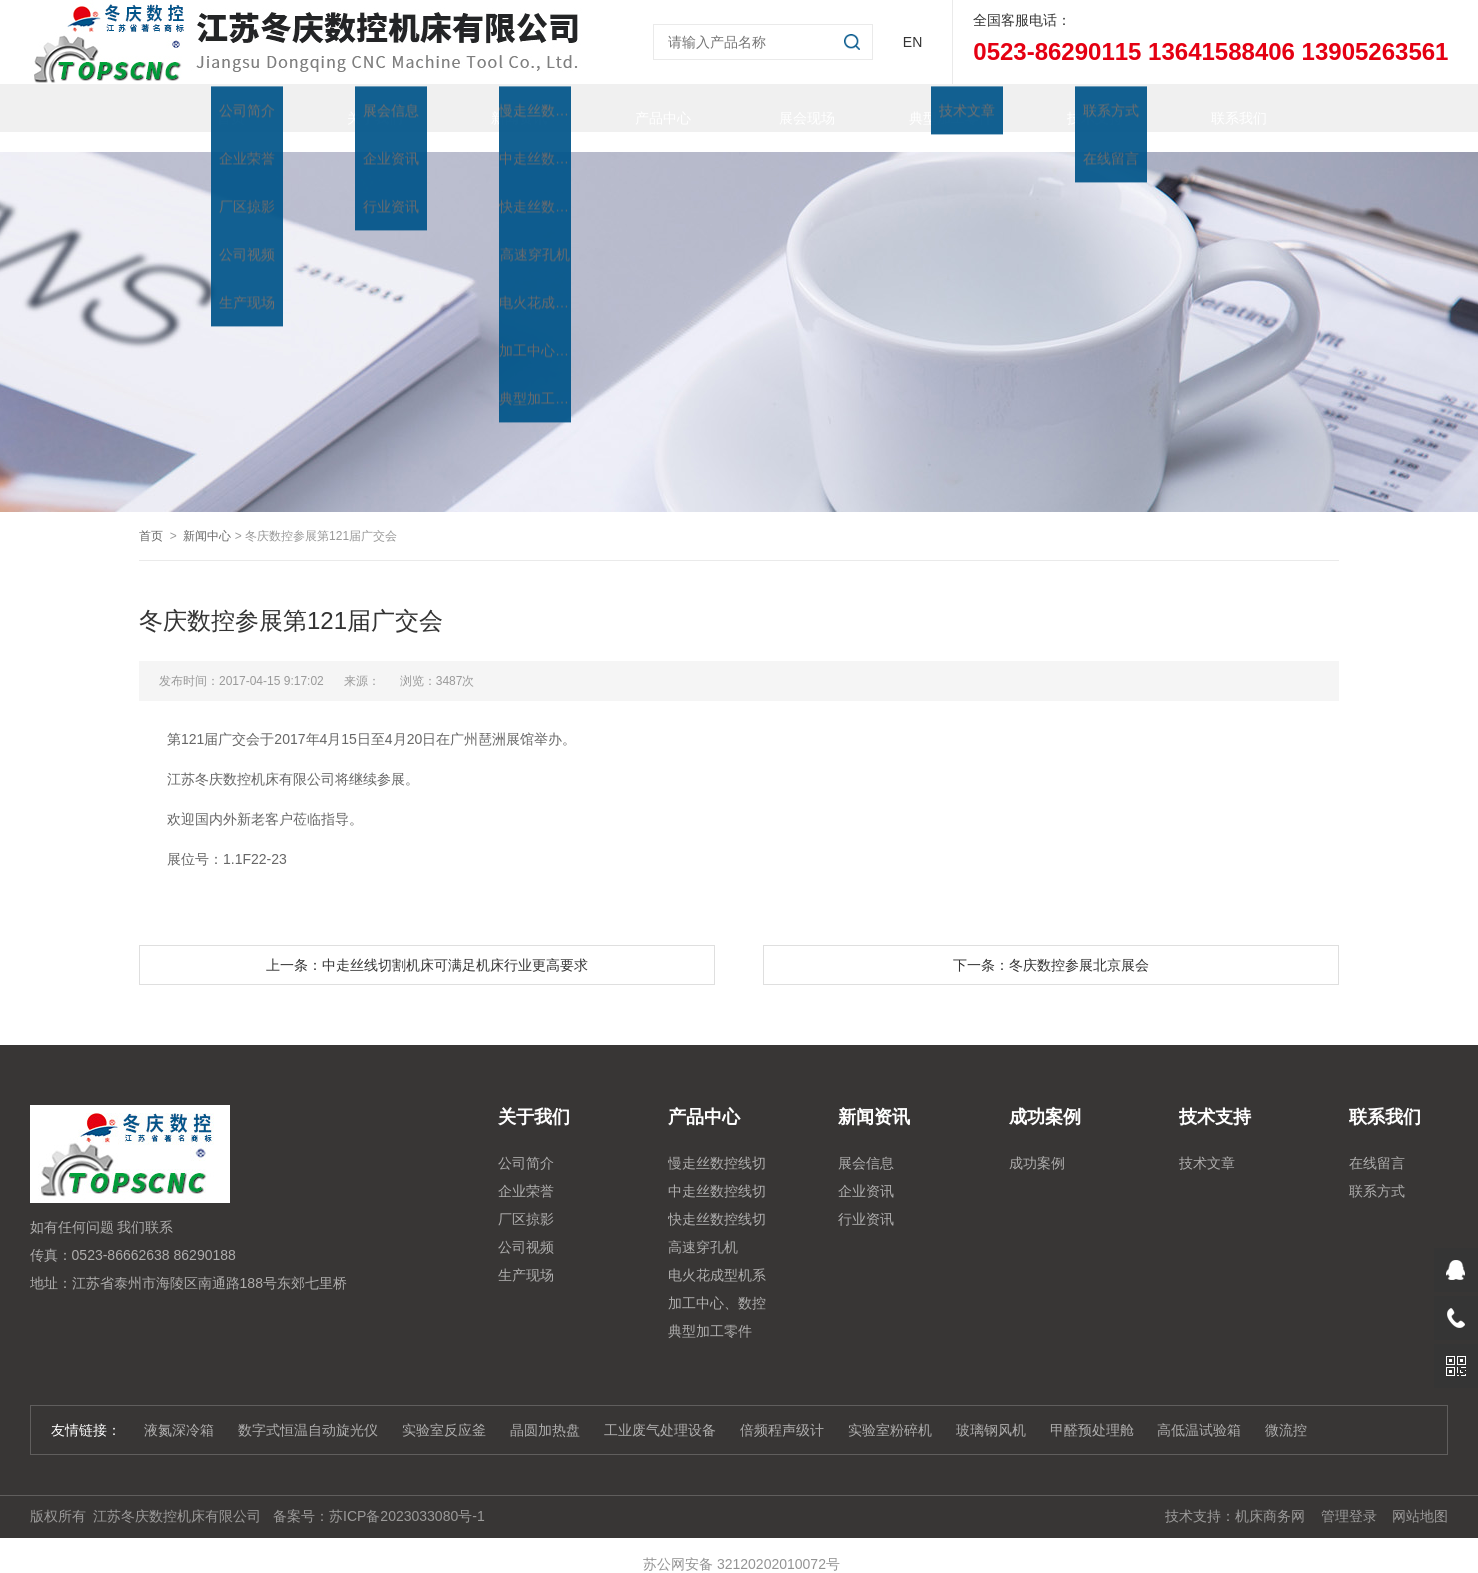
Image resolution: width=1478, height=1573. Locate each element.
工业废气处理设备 (660, 1410)
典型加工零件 (931, 108)
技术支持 (1075, 108)
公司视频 (526, 1227)
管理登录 (1349, 1496)
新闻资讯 (499, 108)
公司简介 (526, 1143)
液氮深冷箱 (179, 1410)
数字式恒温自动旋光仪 (308, 1410)
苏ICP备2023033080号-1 (407, 1496)
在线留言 (1377, 1143)
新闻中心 (207, 516)
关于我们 (355, 108)
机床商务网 (1270, 1496)
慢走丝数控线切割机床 (717, 1146)
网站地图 (1420, 1496)
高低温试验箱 (1199, 1410)
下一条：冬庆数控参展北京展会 (1051, 945)
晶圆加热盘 (545, 1410)
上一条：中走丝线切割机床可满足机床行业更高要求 (427, 945)
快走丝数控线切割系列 (717, 1202)
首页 (211, 108)
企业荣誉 (526, 1171)
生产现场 (526, 1255)
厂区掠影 (526, 1199)
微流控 (1286, 1410)
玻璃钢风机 (991, 1410)
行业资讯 (866, 1199)
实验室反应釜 (444, 1410)
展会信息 (866, 1143)
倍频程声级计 (782, 1410)
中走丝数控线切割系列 (717, 1174)
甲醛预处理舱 (1092, 1410)
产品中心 (643, 108)
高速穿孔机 (703, 1227)
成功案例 (1037, 1143)
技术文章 (1207, 1143)
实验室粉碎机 (890, 1410)
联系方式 (1377, 1171)
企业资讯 (866, 1171)
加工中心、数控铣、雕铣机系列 (717, 1286)
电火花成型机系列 (717, 1258)
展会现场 (787, 108)
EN (912, 42)
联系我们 (1219, 108)
